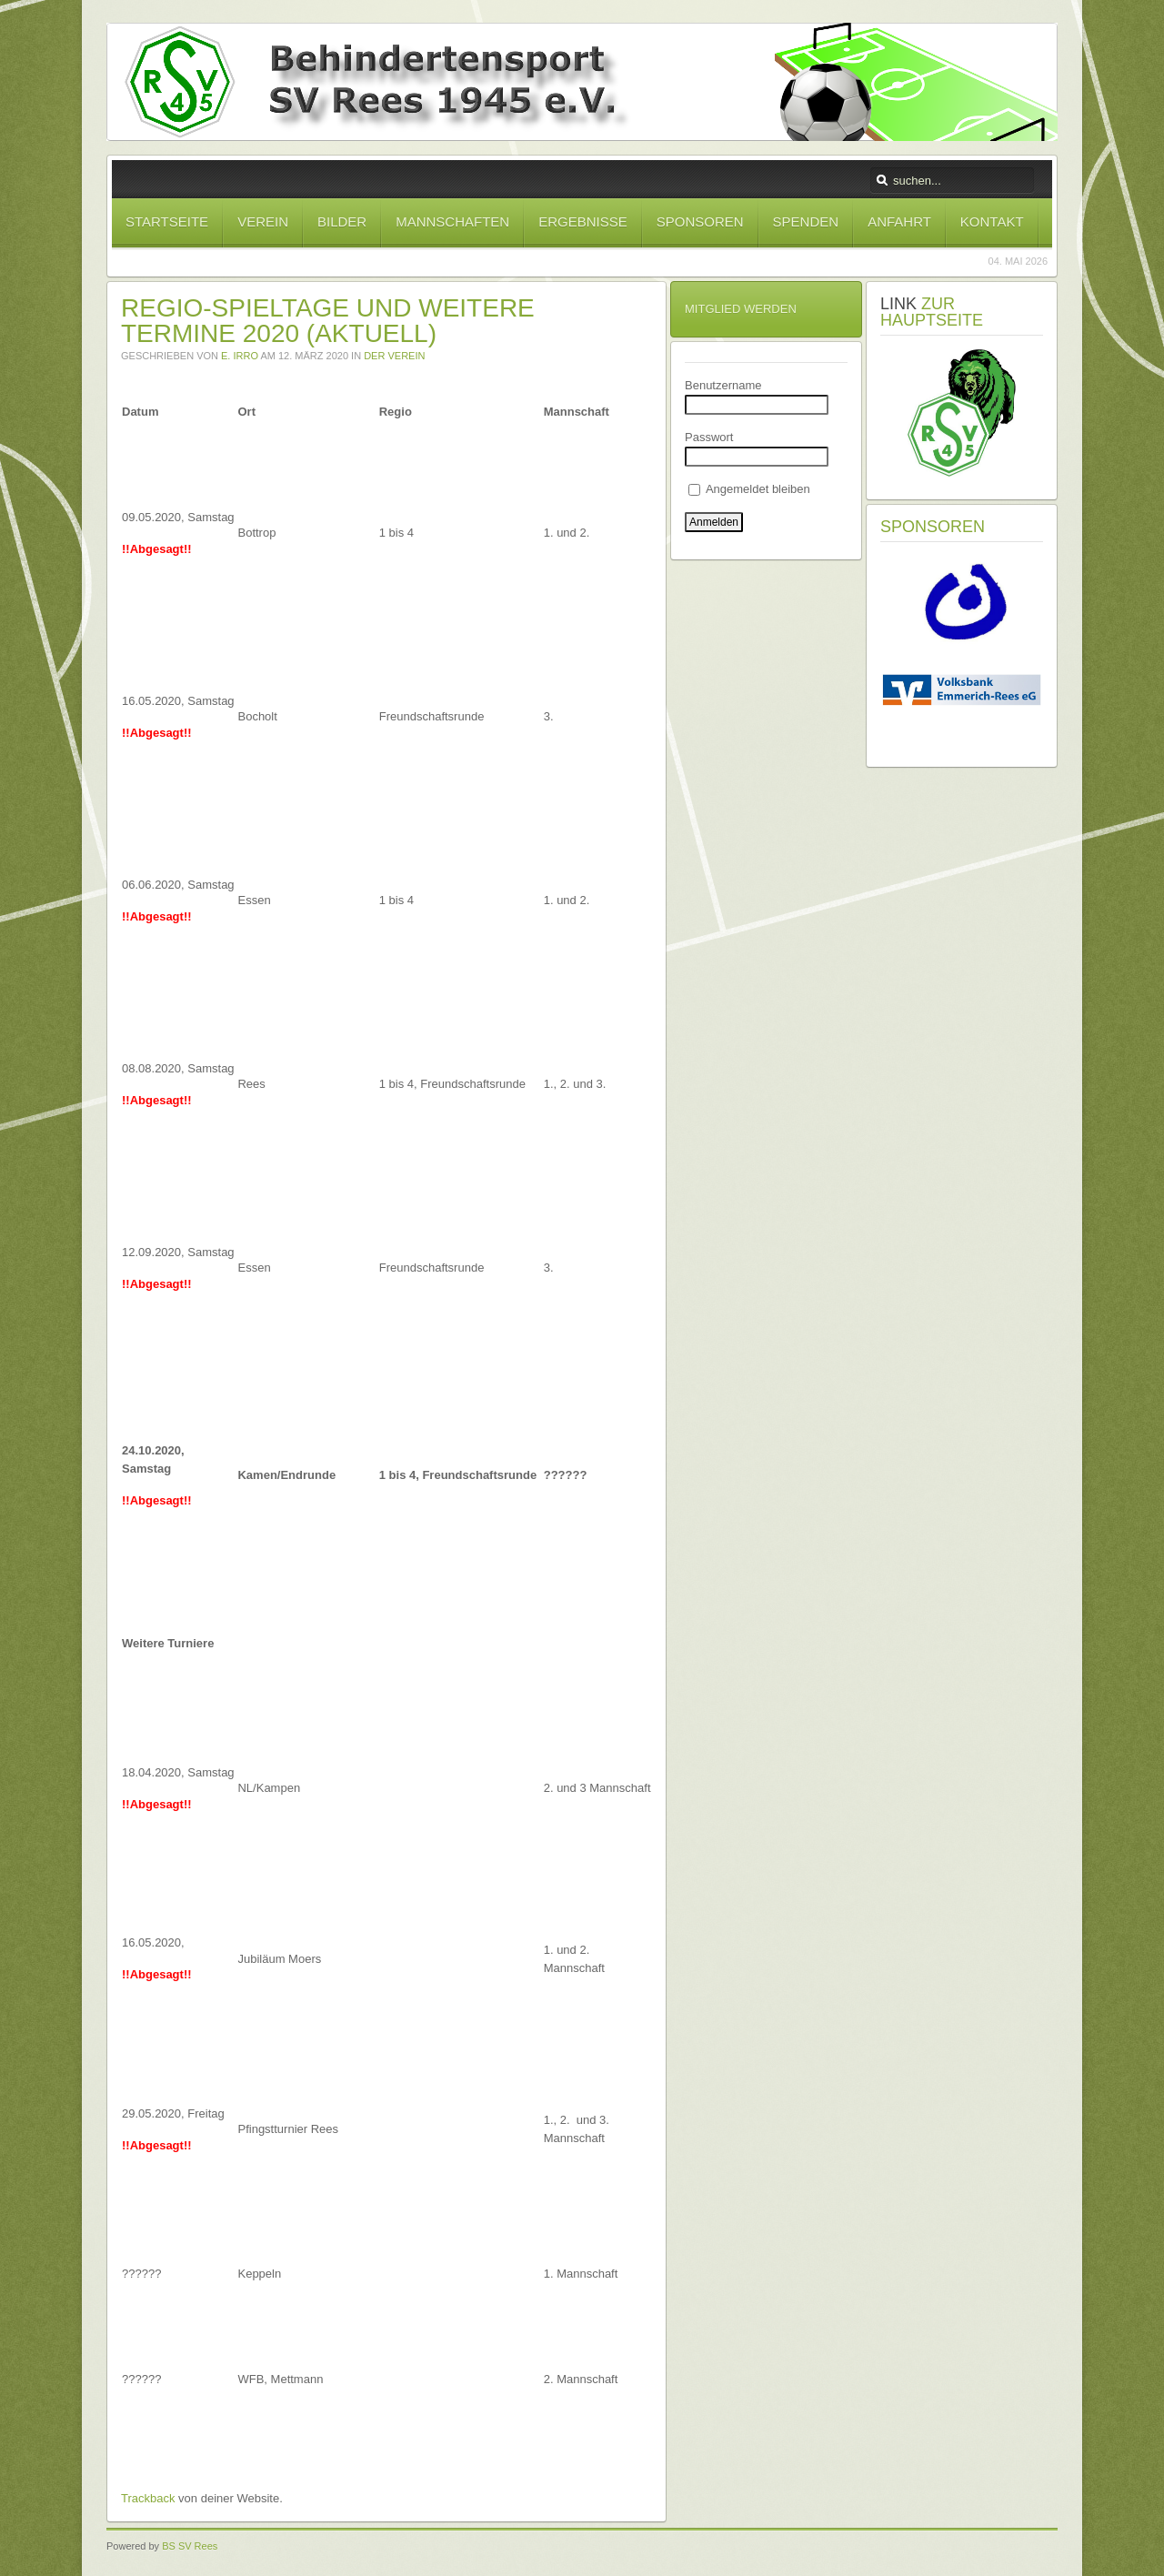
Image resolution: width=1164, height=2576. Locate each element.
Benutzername (723, 385)
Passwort (709, 437)
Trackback (148, 2498)
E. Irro (239, 355)
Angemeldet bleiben (749, 489)
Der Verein (394, 355)
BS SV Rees (189, 2546)
